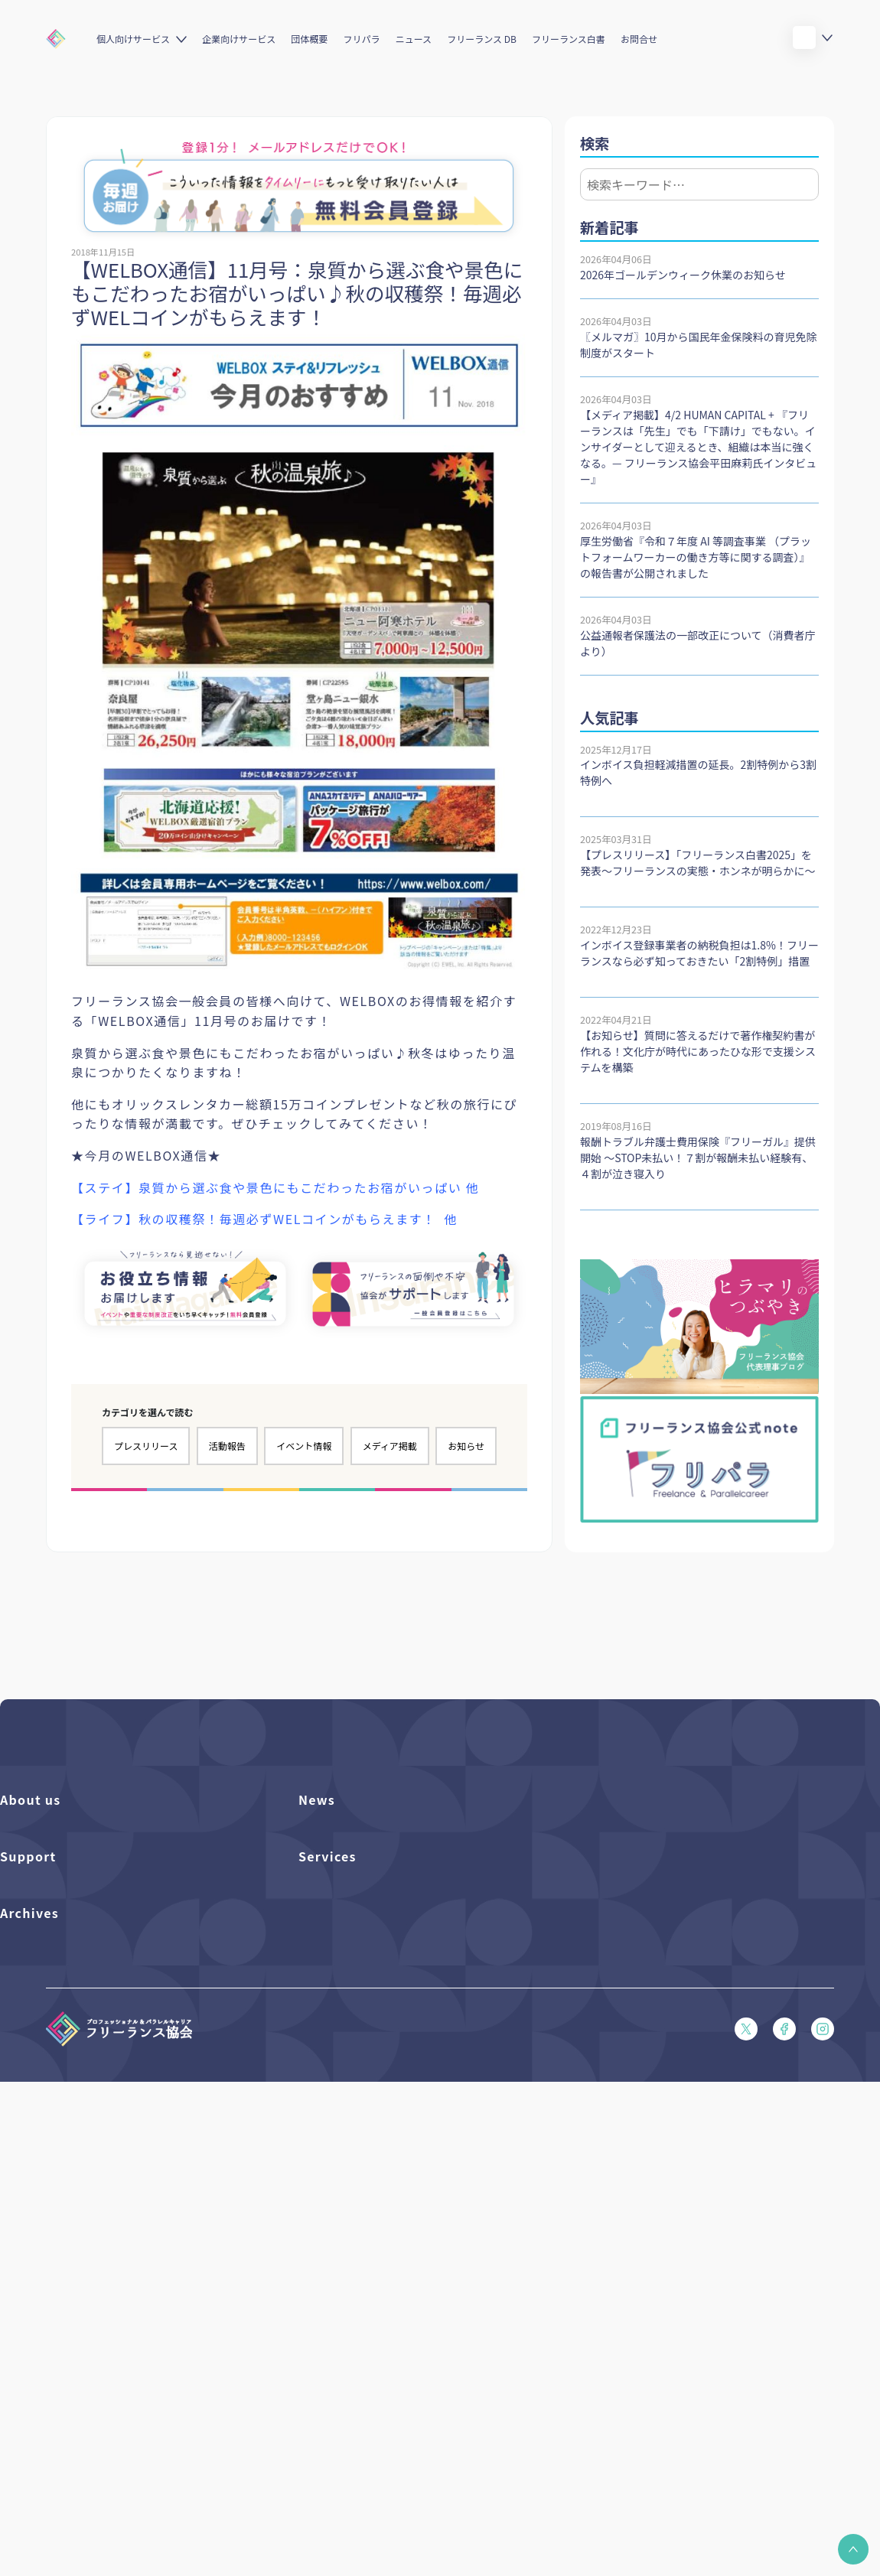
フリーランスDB (335, 2020)
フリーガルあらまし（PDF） (64, 2151)
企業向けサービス (238, 38)
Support (28, 1986)
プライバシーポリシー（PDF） (69, 2203)
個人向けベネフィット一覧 (357, 2046)
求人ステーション (337, 2124)
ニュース (414, 38)
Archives (29, 2277)
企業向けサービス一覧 (348, 2098)
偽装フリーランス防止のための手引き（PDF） (103, 2415)
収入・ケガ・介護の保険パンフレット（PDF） (104, 2098)
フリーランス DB (482, 38)
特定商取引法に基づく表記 (59, 2229)
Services (327, 1986)
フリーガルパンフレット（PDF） (74, 2124)
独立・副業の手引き (45, 2337)
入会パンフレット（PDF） (59, 2046)
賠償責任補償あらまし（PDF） (69, 2072)
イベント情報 (303, 1445)
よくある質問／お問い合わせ (64, 2020)
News (316, 1799)
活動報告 (227, 1445)
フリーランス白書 (568, 38)
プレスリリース (146, 1445)
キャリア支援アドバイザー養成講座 (377, 2151)
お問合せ (639, 38)
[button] (853, 2549)
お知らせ (466, 1445)
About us (30, 1799)
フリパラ (362, 38)
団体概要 (309, 38)
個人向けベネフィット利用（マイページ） (392, 2072)
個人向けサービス (133, 38)
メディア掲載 (390, 1445)
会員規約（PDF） (39, 2177)
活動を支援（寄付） (45, 1860)
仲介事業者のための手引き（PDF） (79, 2389)
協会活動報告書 (35, 2363)
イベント (318, 1886)
